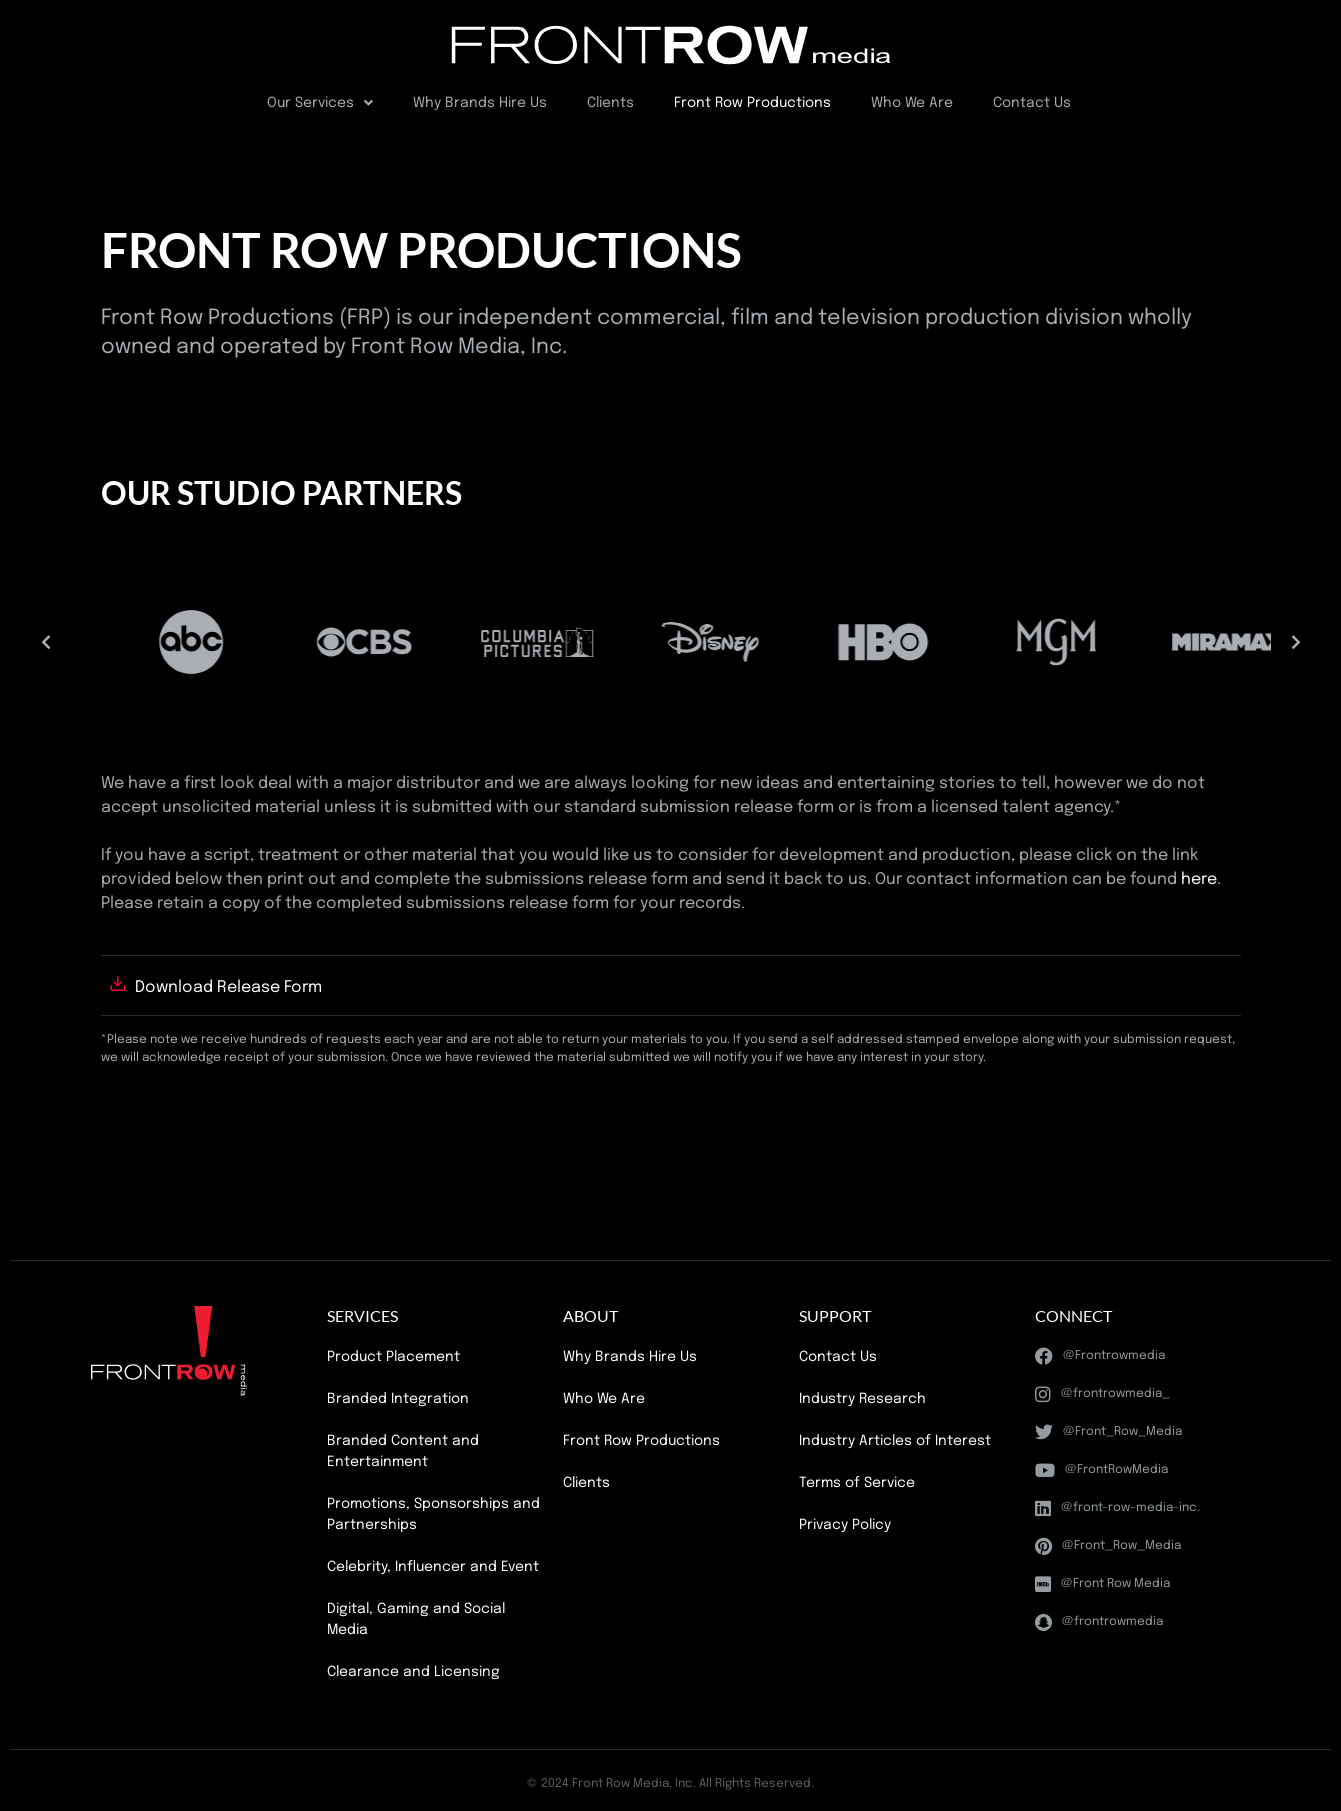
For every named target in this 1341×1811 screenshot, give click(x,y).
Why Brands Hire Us (480, 103)
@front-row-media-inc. (1117, 1508)
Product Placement (393, 1357)
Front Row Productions (752, 103)
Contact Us (1032, 103)
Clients (610, 103)
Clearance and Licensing (413, 1672)
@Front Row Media (1102, 1584)
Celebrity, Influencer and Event (433, 1567)
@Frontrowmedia (1100, 1356)
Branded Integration (398, 1399)
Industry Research (862, 1399)
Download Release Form (228, 987)
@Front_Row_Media (1108, 1432)
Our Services (320, 103)
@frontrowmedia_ (1102, 1394)
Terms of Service (857, 1483)
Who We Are (912, 103)
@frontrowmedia (1099, 1622)
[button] (46, 642)
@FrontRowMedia (1101, 1470)
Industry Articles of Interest (895, 1441)
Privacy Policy (845, 1525)
